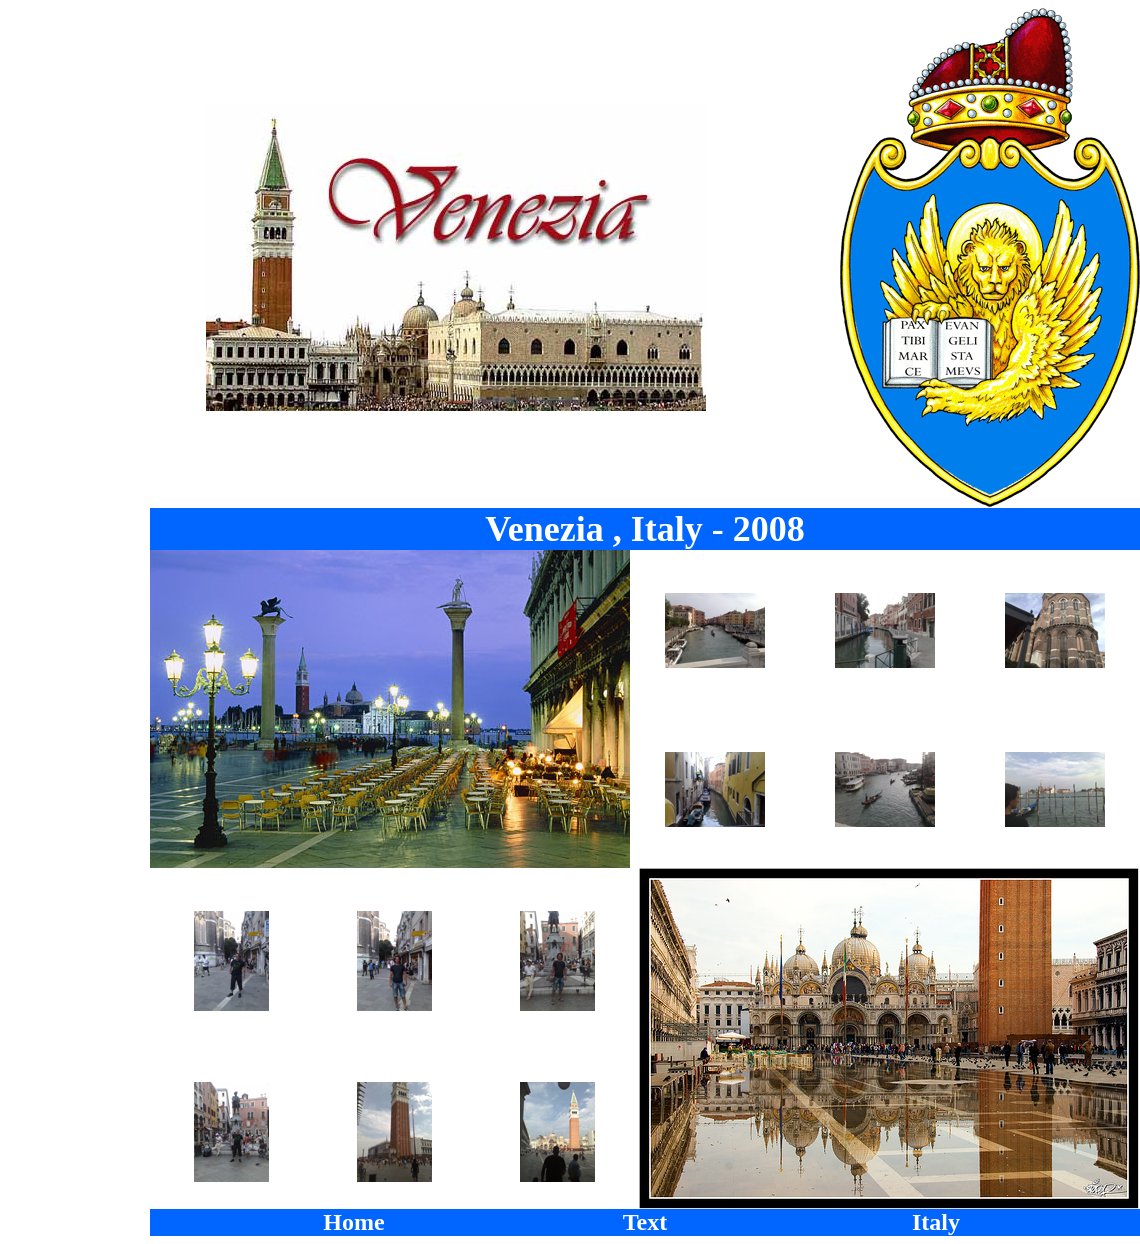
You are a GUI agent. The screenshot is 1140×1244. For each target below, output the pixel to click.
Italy (936, 1222)
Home (353, 1222)
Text (645, 1222)
